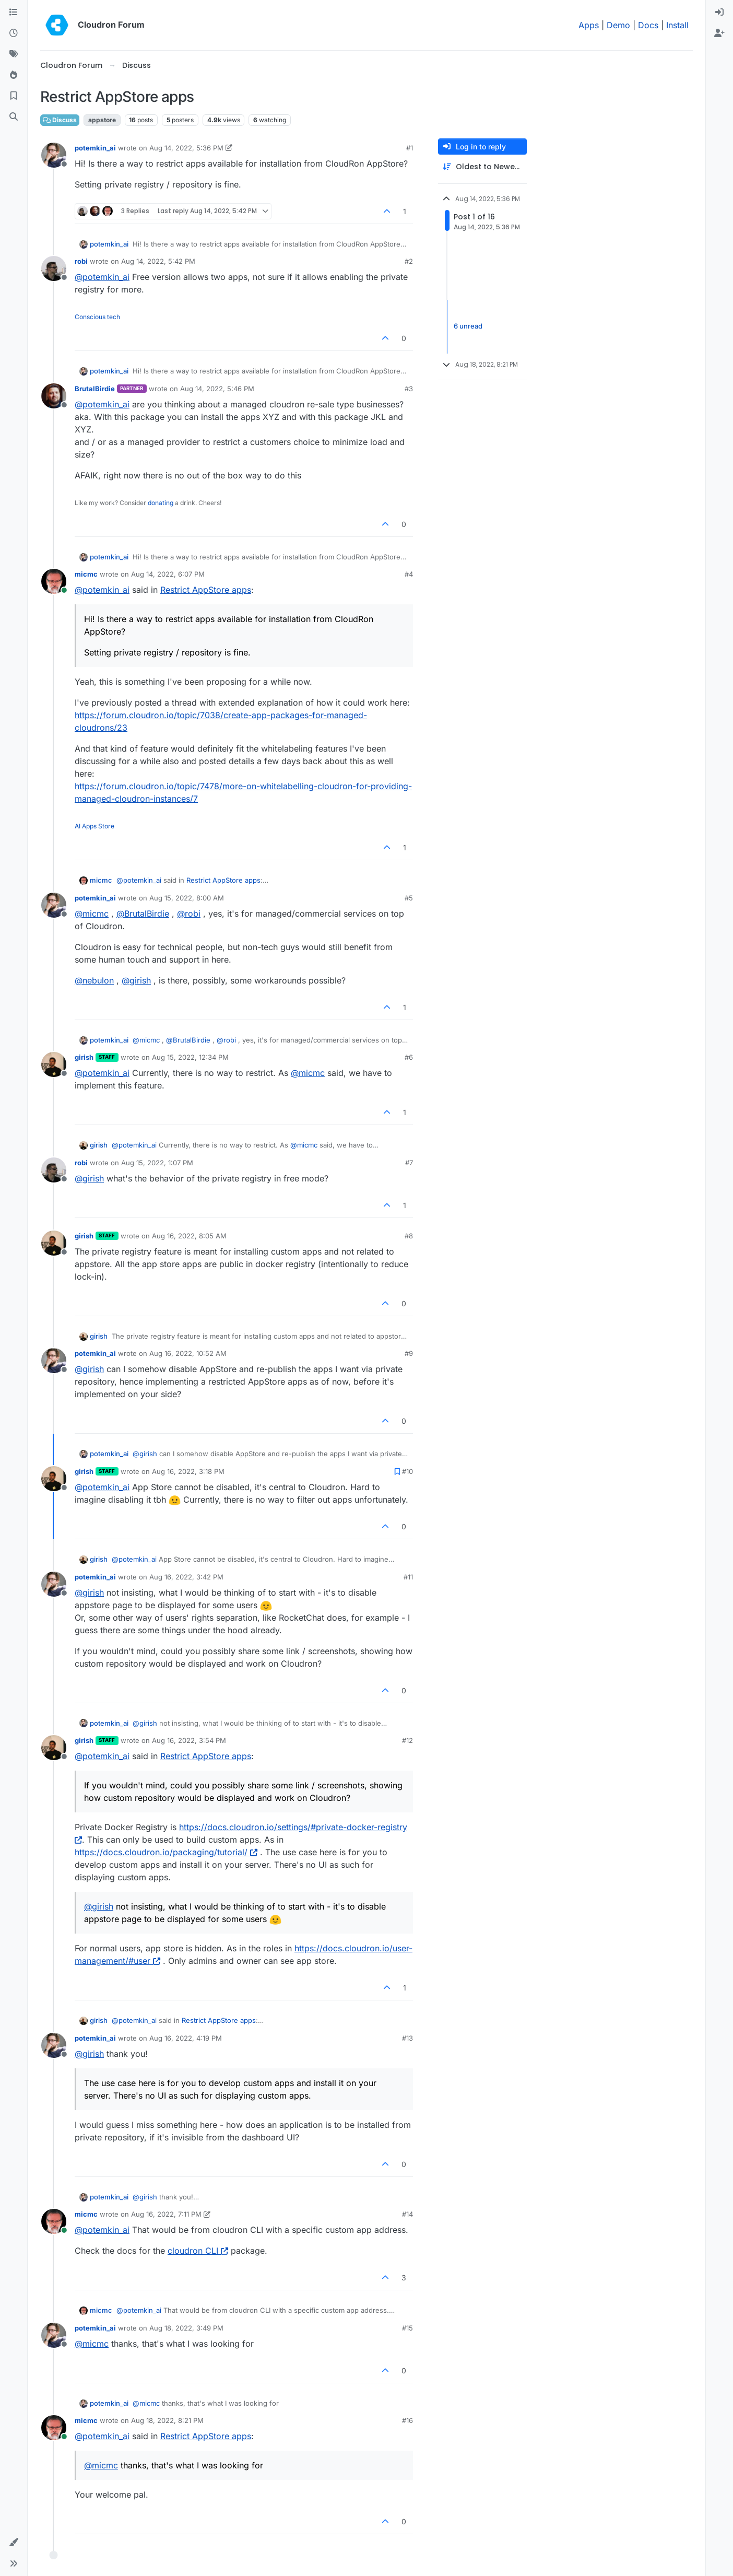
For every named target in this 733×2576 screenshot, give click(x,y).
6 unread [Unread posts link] (468, 326)
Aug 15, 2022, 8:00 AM (186, 898)
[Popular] (13, 75)
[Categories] (13, 12)
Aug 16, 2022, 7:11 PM (166, 2214)
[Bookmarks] (13, 96)
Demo (618, 25)
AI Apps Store (94, 826)
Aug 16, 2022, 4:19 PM (185, 2038)
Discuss (60, 120)
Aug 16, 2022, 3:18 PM (188, 1471)
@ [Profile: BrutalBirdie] (142, 913)
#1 (409, 148)
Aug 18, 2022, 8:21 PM (167, 2420)
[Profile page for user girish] (53, 1064)
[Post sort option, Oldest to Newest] (482, 167)
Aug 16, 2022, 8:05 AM (189, 1236)
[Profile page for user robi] (53, 268)
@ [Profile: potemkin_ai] (102, 277)
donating (160, 503)
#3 (409, 388)
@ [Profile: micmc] (92, 913)
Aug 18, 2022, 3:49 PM (186, 2328)
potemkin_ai (95, 148)
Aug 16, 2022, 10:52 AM (188, 1353)
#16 (407, 2420)
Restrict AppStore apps (205, 589)
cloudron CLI (198, 2250)
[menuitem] (719, 12)
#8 (409, 1236)
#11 (408, 1577)
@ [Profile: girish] (136, 980)
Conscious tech (97, 317)
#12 (407, 1740)
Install (677, 25)
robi (81, 261)
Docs (648, 25)
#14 (407, 2214)
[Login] (719, 12)
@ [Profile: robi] (188, 913)
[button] (13, 2542)
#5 (409, 898)
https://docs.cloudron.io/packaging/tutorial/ (166, 1852)
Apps (588, 25)
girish (84, 1057)
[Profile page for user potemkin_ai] (53, 155)
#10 (407, 1471)
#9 (409, 1353)
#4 (409, 574)
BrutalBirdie (95, 388)
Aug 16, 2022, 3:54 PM (189, 1740)
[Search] (13, 117)
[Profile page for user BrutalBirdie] (53, 395)
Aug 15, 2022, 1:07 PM (157, 1162)
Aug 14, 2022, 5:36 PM (186, 148)
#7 (409, 1162)
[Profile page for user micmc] (53, 581)
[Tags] (13, 54)
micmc (86, 574)
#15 (407, 2328)
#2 (409, 261)
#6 (409, 1057)
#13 (407, 2038)
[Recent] (13, 33)
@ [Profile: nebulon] (94, 980)
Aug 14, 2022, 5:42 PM (158, 261)
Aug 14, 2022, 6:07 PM (168, 574)
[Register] (719, 33)
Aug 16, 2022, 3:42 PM (186, 1577)
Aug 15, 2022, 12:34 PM (190, 1057)
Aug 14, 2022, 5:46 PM (217, 388)
